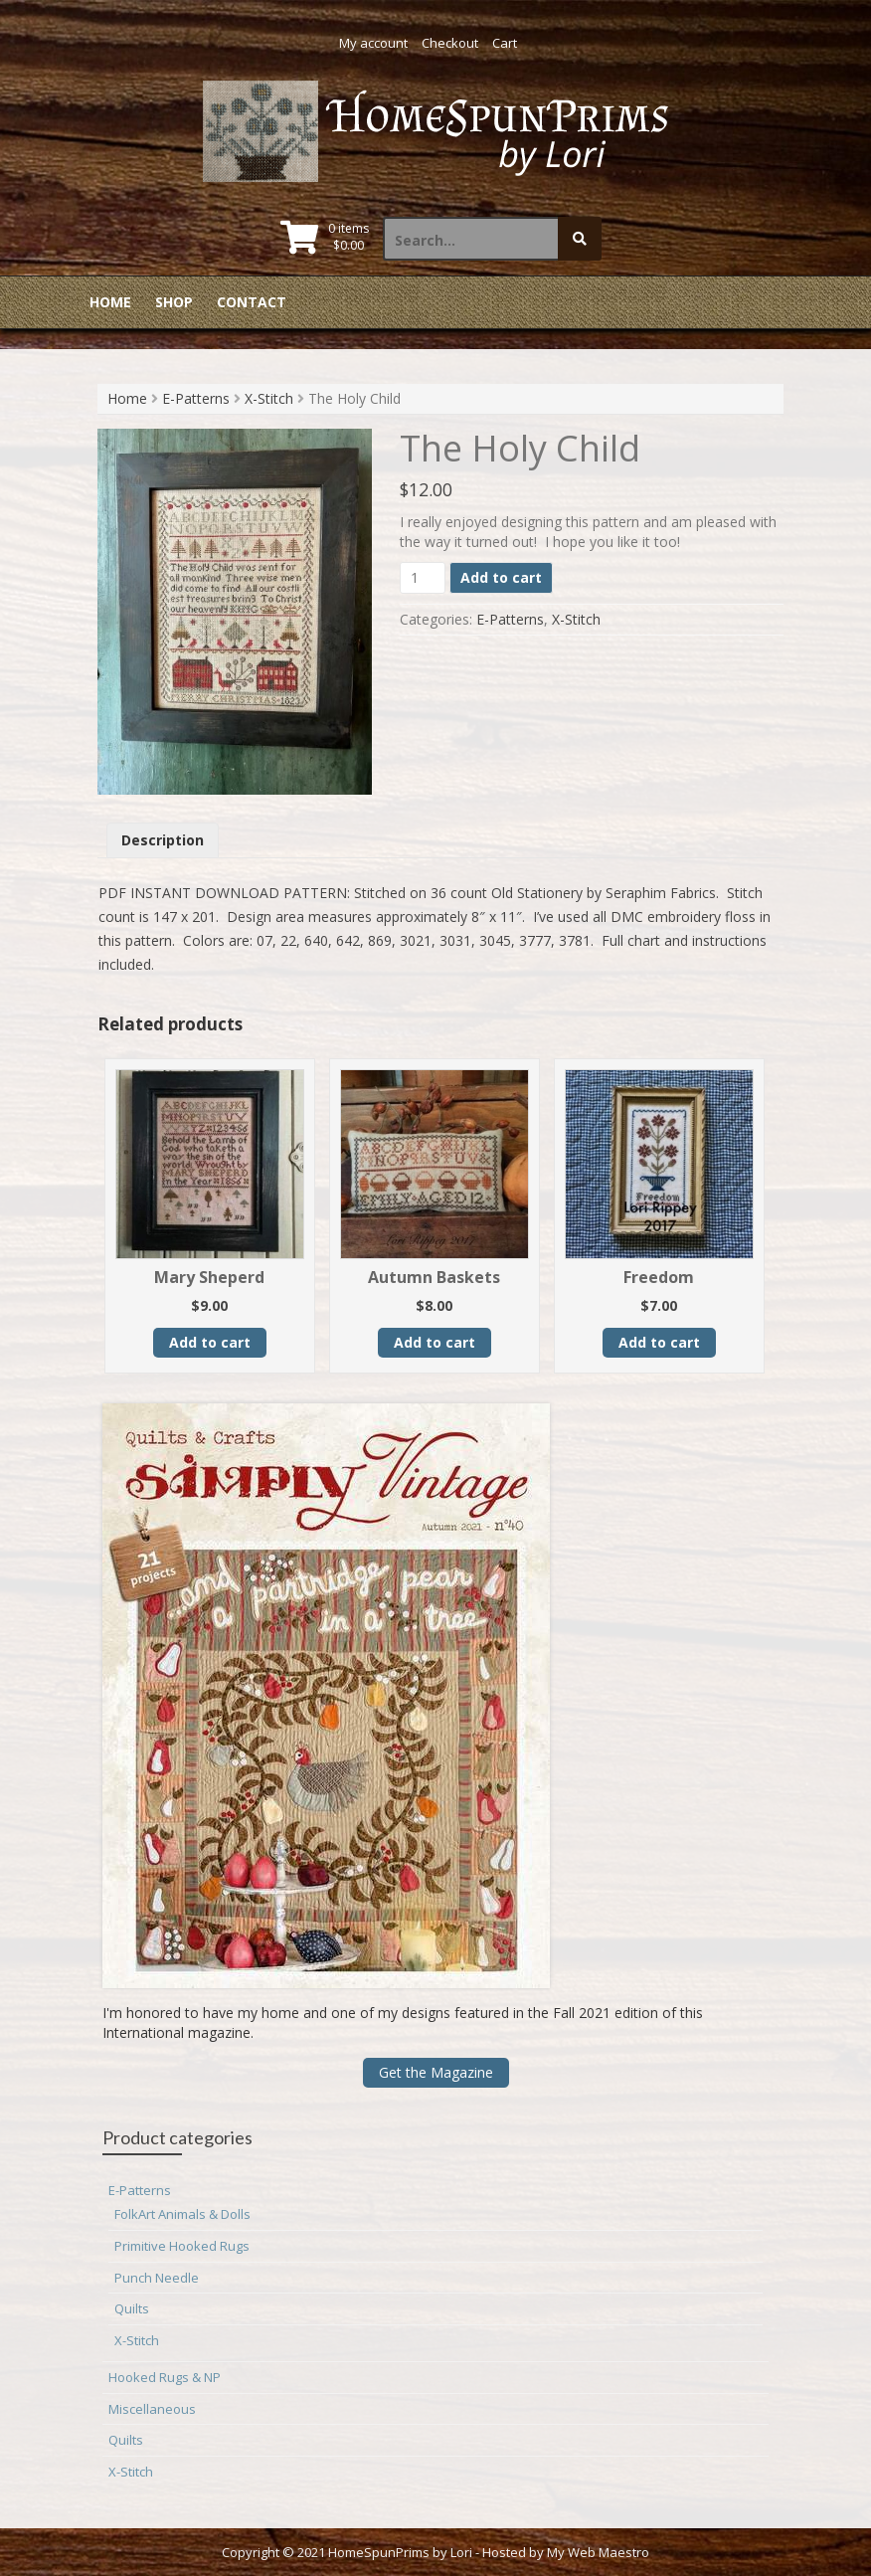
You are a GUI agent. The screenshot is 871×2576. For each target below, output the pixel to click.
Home (110, 301)
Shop (174, 301)
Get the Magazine (436, 2072)
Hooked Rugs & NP (164, 2377)
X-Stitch (269, 398)
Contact (251, 301)
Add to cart (501, 577)
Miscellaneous (152, 2409)
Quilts (131, 2308)
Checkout (450, 43)
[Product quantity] (423, 578)
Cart (504, 43)
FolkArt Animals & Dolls (182, 2214)
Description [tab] (162, 839)
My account (373, 43)
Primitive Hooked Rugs (182, 2246)
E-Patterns (196, 398)
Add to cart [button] (210, 1342)
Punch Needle (156, 2278)
